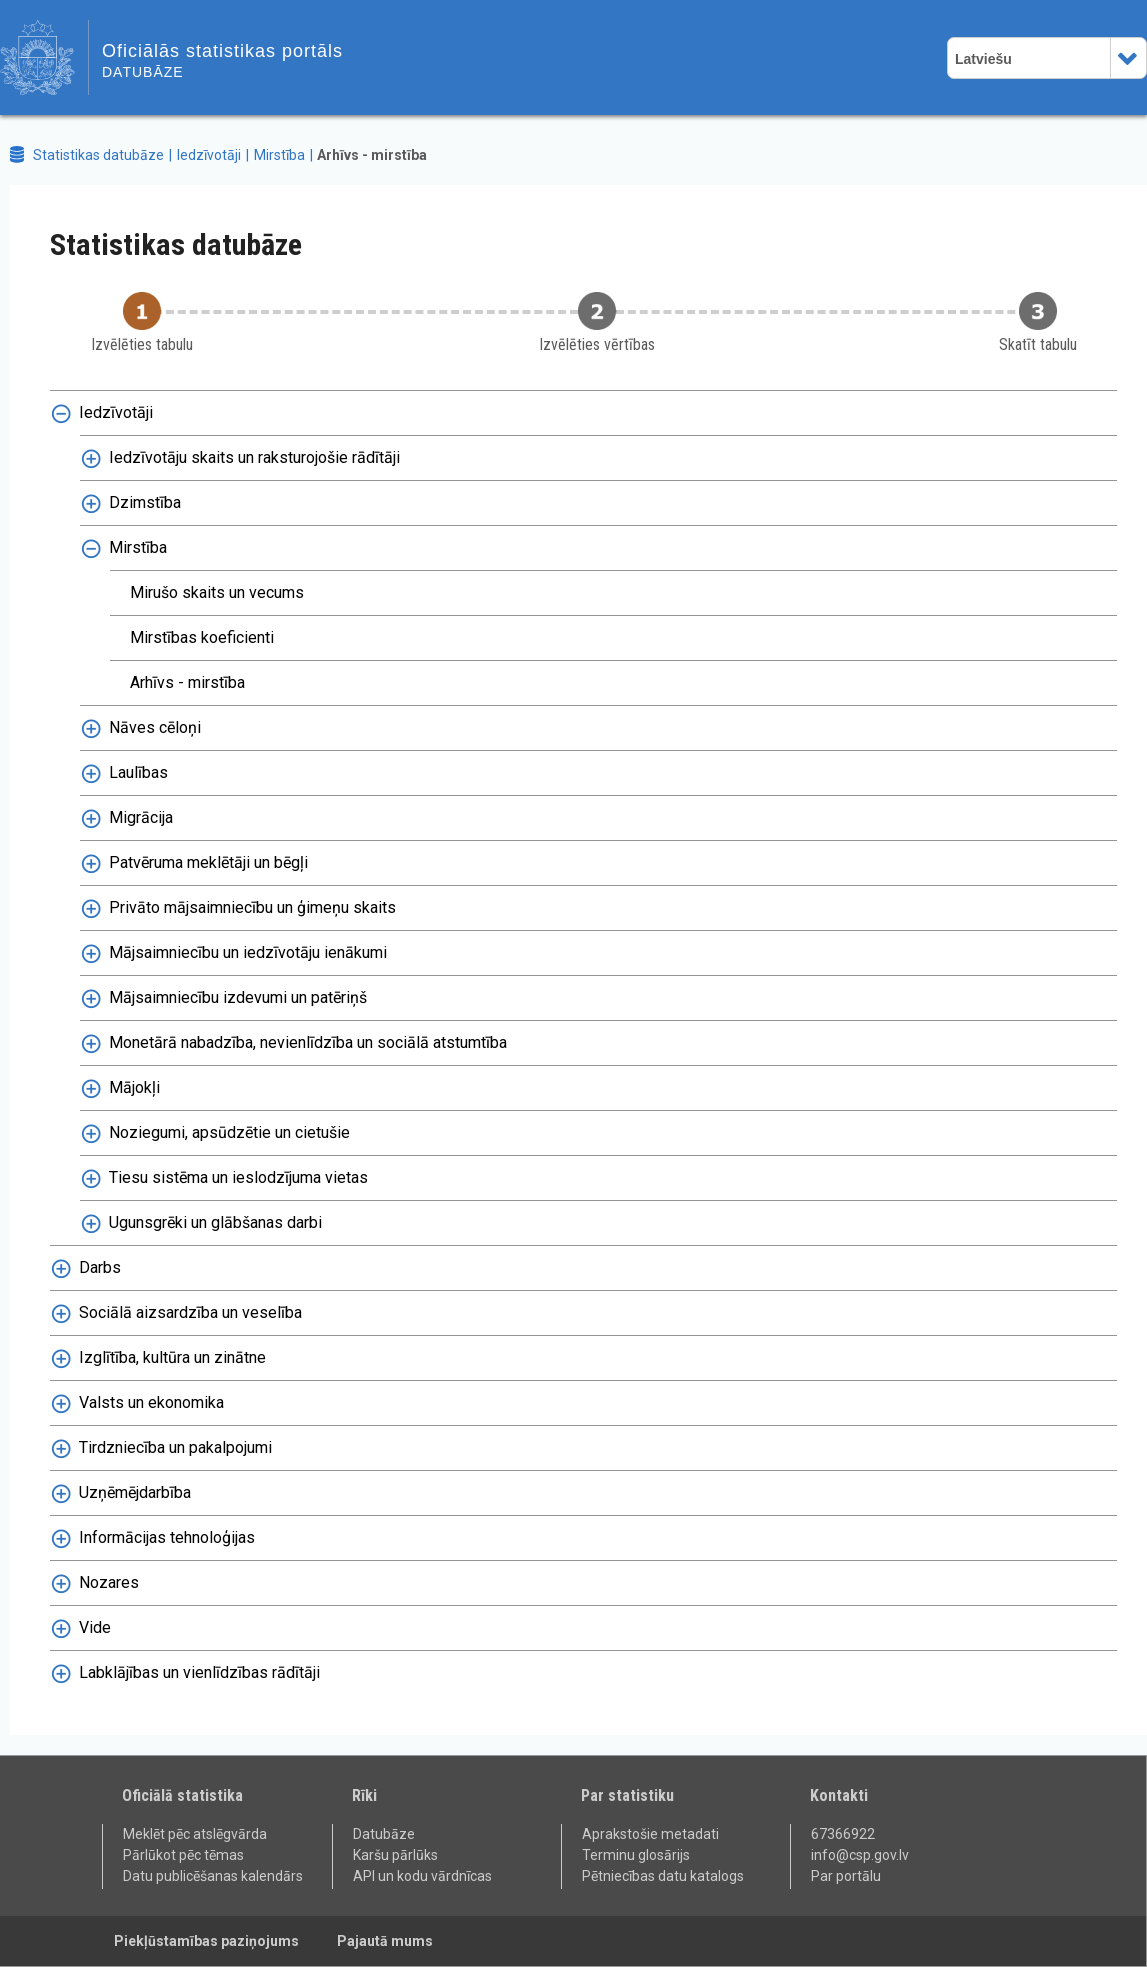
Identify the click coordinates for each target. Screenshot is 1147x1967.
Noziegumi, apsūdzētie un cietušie (229, 1132)
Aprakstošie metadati (650, 1834)
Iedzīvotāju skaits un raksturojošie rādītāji (254, 457)
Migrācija (141, 817)
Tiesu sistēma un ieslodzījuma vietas (238, 1177)
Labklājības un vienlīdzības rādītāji (199, 1672)
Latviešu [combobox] (983, 59)
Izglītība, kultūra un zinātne (172, 1357)
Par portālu (846, 1876)
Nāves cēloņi (155, 727)
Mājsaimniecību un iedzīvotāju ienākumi (248, 952)
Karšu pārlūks (395, 1855)
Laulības (138, 772)
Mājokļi (134, 1087)
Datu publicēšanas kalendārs (213, 1876)
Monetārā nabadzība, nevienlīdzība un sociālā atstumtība (308, 1042)
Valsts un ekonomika (151, 1402)
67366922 (843, 1834)
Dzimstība (145, 502)
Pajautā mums (385, 1941)
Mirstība (279, 155)
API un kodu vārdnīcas (422, 1876)
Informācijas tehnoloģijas (167, 1537)
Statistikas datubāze (98, 155)
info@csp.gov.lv (860, 1855)
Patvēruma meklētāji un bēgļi (208, 862)
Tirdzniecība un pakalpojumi (175, 1447)
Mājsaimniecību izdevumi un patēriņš (238, 997)
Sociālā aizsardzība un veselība (190, 1312)
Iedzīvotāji (209, 155)
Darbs (100, 1267)
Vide (95, 1627)
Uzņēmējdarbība (135, 1492)
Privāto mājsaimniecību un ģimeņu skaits (252, 907)
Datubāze (384, 1834)
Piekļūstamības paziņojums (206, 1941)
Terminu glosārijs (636, 1855)
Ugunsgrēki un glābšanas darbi (215, 1222)
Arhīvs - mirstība (372, 155)
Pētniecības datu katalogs (663, 1876)
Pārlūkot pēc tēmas (183, 1855)
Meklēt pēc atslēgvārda (195, 1834)
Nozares (109, 1582)
